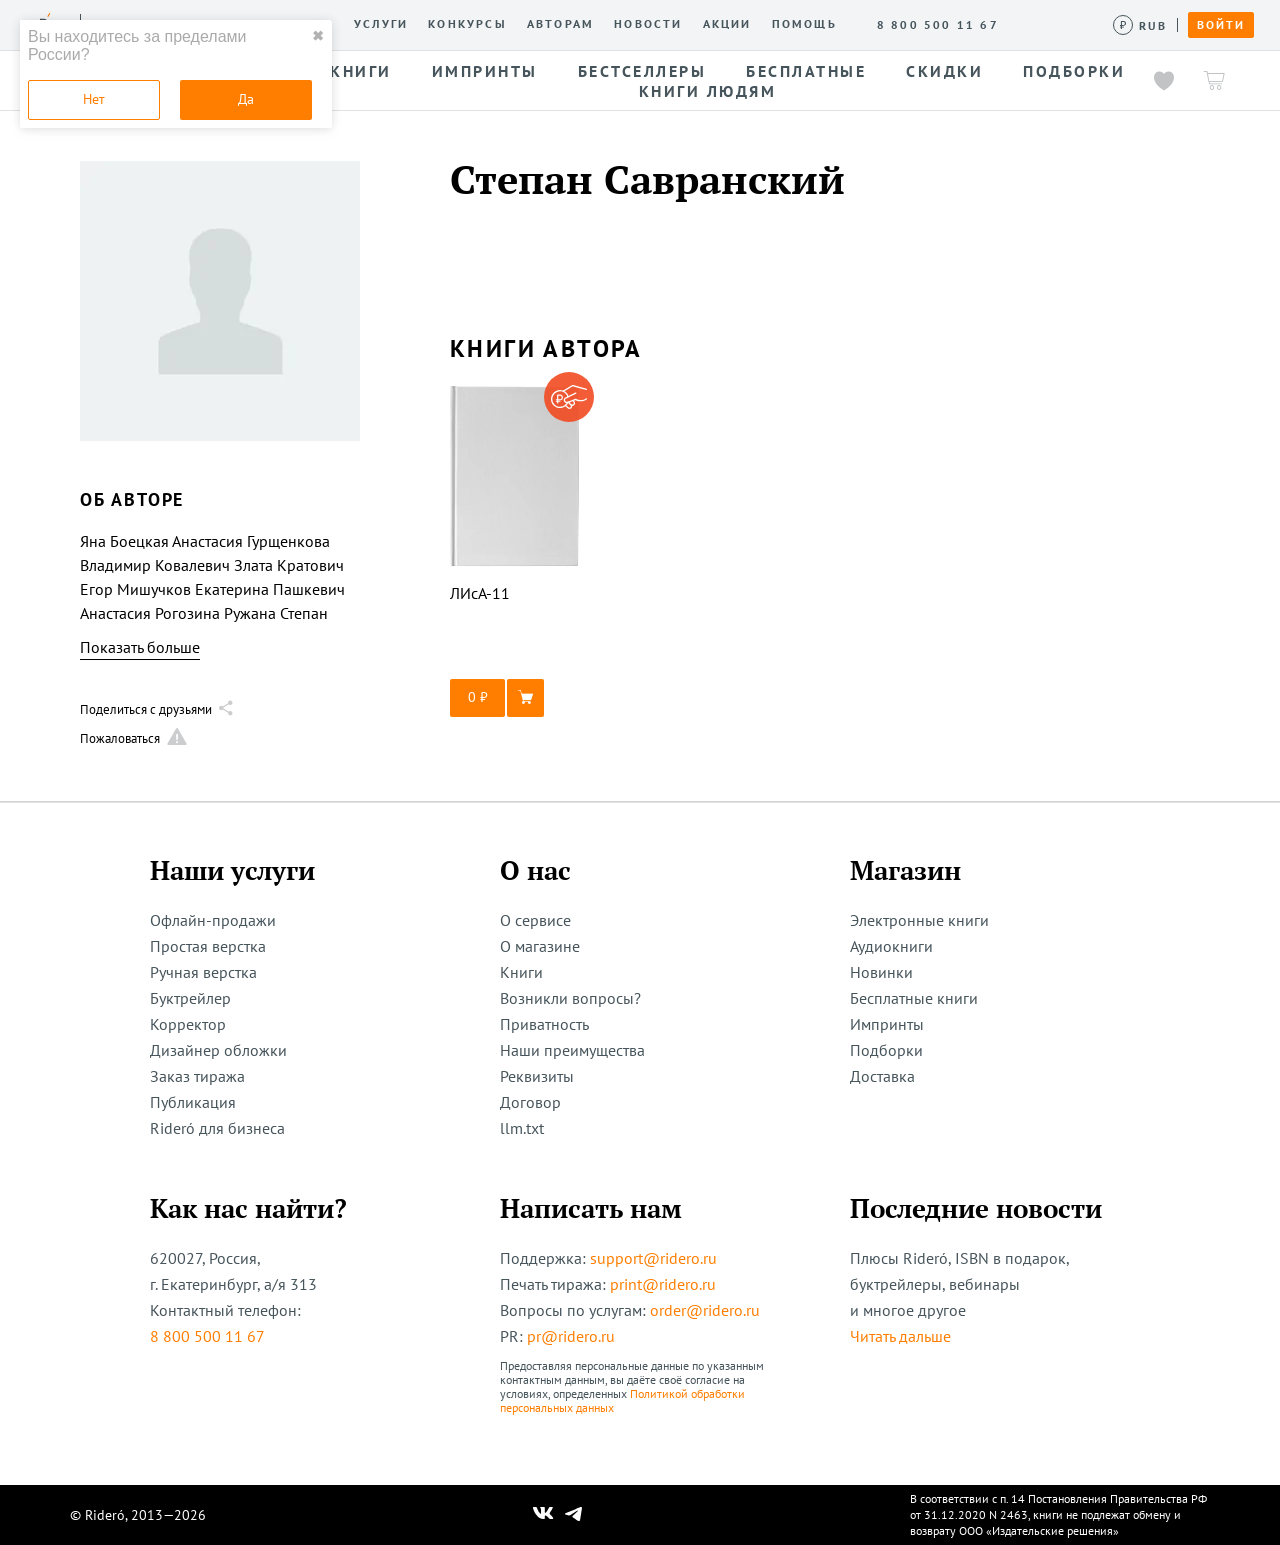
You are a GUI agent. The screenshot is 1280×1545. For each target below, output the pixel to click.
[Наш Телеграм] (574, 1515)
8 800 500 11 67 (207, 1336)
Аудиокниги (891, 946)
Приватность (544, 1024)
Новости (648, 24)
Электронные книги (919, 920)
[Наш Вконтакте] (543, 1515)
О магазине (540, 946)
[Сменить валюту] (1140, 25)
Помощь (804, 24)
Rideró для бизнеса (217, 1128)
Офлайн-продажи (213, 920)
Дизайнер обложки (218, 1050)
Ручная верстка (203, 972)
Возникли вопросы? (570, 998)
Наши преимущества (572, 1050)
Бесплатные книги (914, 998)
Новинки (881, 972)
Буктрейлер (190, 998)
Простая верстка (208, 946)
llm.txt (522, 1128)
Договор (530, 1102)
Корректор (188, 1024)
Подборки (886, 1050)
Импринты (887, 1024)
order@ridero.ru (705, 1310)
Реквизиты (537, 1076)
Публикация (193, 1102)
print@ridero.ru (663, 1284)
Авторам (560, 24)
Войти (1221, 25)
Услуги (381, 24)
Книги (521, 972)
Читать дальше (900, 1336)
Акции (727, 24)
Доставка (882, 1076)
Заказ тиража (197, 1076)
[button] (515, 698)
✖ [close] (318, 36)
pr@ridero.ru (571, 1336)
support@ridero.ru (653, 1258)
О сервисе (535, 920)
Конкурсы (467, 24)
